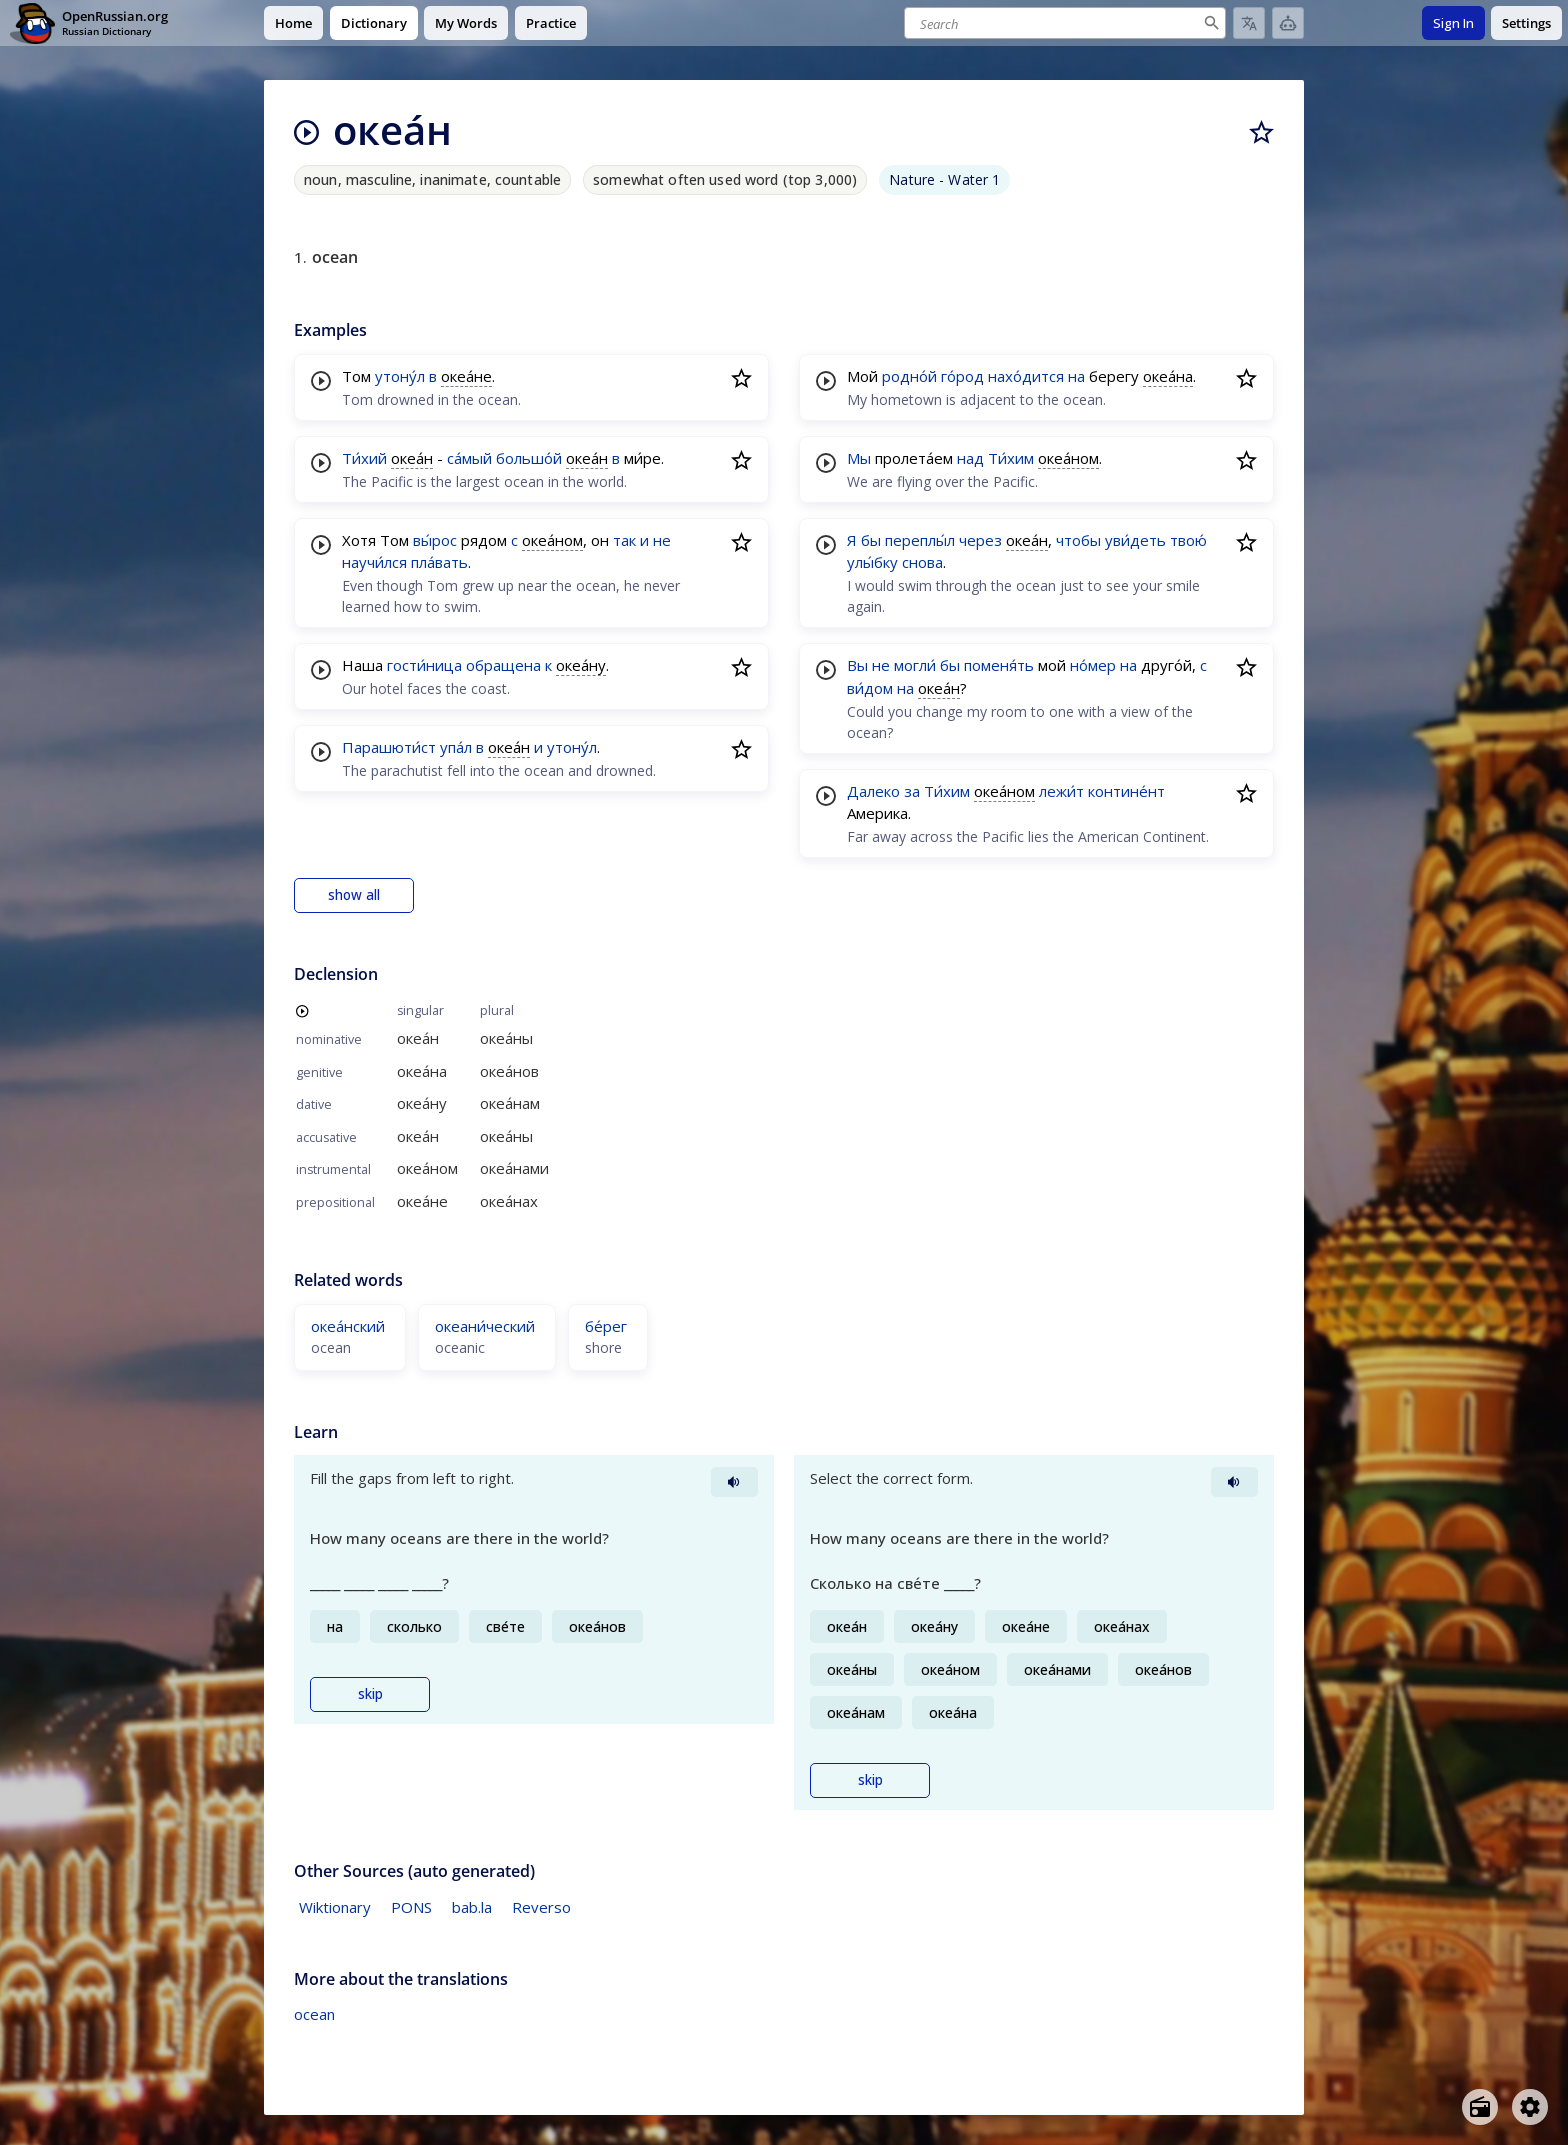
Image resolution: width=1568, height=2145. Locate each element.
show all (354, 895)
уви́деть (1135, 540)
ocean (314, 2014)
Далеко (873, 791)
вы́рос (435, 540)
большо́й (529, 458)
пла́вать (439, 562)
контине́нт (1126, 791)
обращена (503, 665)
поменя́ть (999, 665)
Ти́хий (364, 458)
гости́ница (424, 665)
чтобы (1078, 540)
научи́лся (374, 562)
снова (922, 562)
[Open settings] (1530, 2107)
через (980, 540)
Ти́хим (1011, 458)
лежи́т (1061, 791)
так (624, 540)
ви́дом (870, 688)
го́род (962, 376)
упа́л (456, 747)
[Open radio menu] (1480, 2107)
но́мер (1093, 665)
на (1076, 376)
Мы (859, 458)
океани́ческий (485, 1326)
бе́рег (606, 1326)
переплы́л (920, 540)
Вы (857, 665)
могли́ (915, 665)
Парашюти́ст (389, 747)
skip (370, 1694)
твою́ (1188, 540)
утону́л (400, 376)
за (912, 791)
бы (871, 540)
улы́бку (872, 562)
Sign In (1453, 23)
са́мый (469, 458)
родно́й (909, 376)
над (970, 458)
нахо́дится (1026, 376)
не (662, 540)
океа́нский (348, 1326)
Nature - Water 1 (944, 179)
